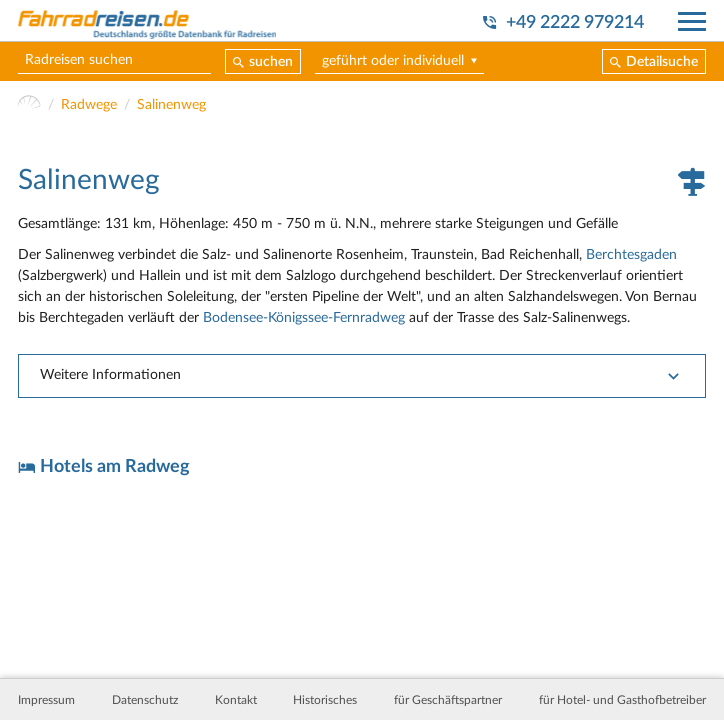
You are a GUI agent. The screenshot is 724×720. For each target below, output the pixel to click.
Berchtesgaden (631, 255)
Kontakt (236, 700)
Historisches (325, 700)
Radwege (89, 105)
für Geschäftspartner (448, 700)
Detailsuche (662, 62)
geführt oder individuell (393, 61)
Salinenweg (171, 105)
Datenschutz (145, 700)
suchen (271, 62)
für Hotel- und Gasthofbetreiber (622, 700)
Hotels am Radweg (115, 466)
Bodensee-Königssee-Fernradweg (304, 318)
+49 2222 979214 (575, 22)
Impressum (46, 700)
